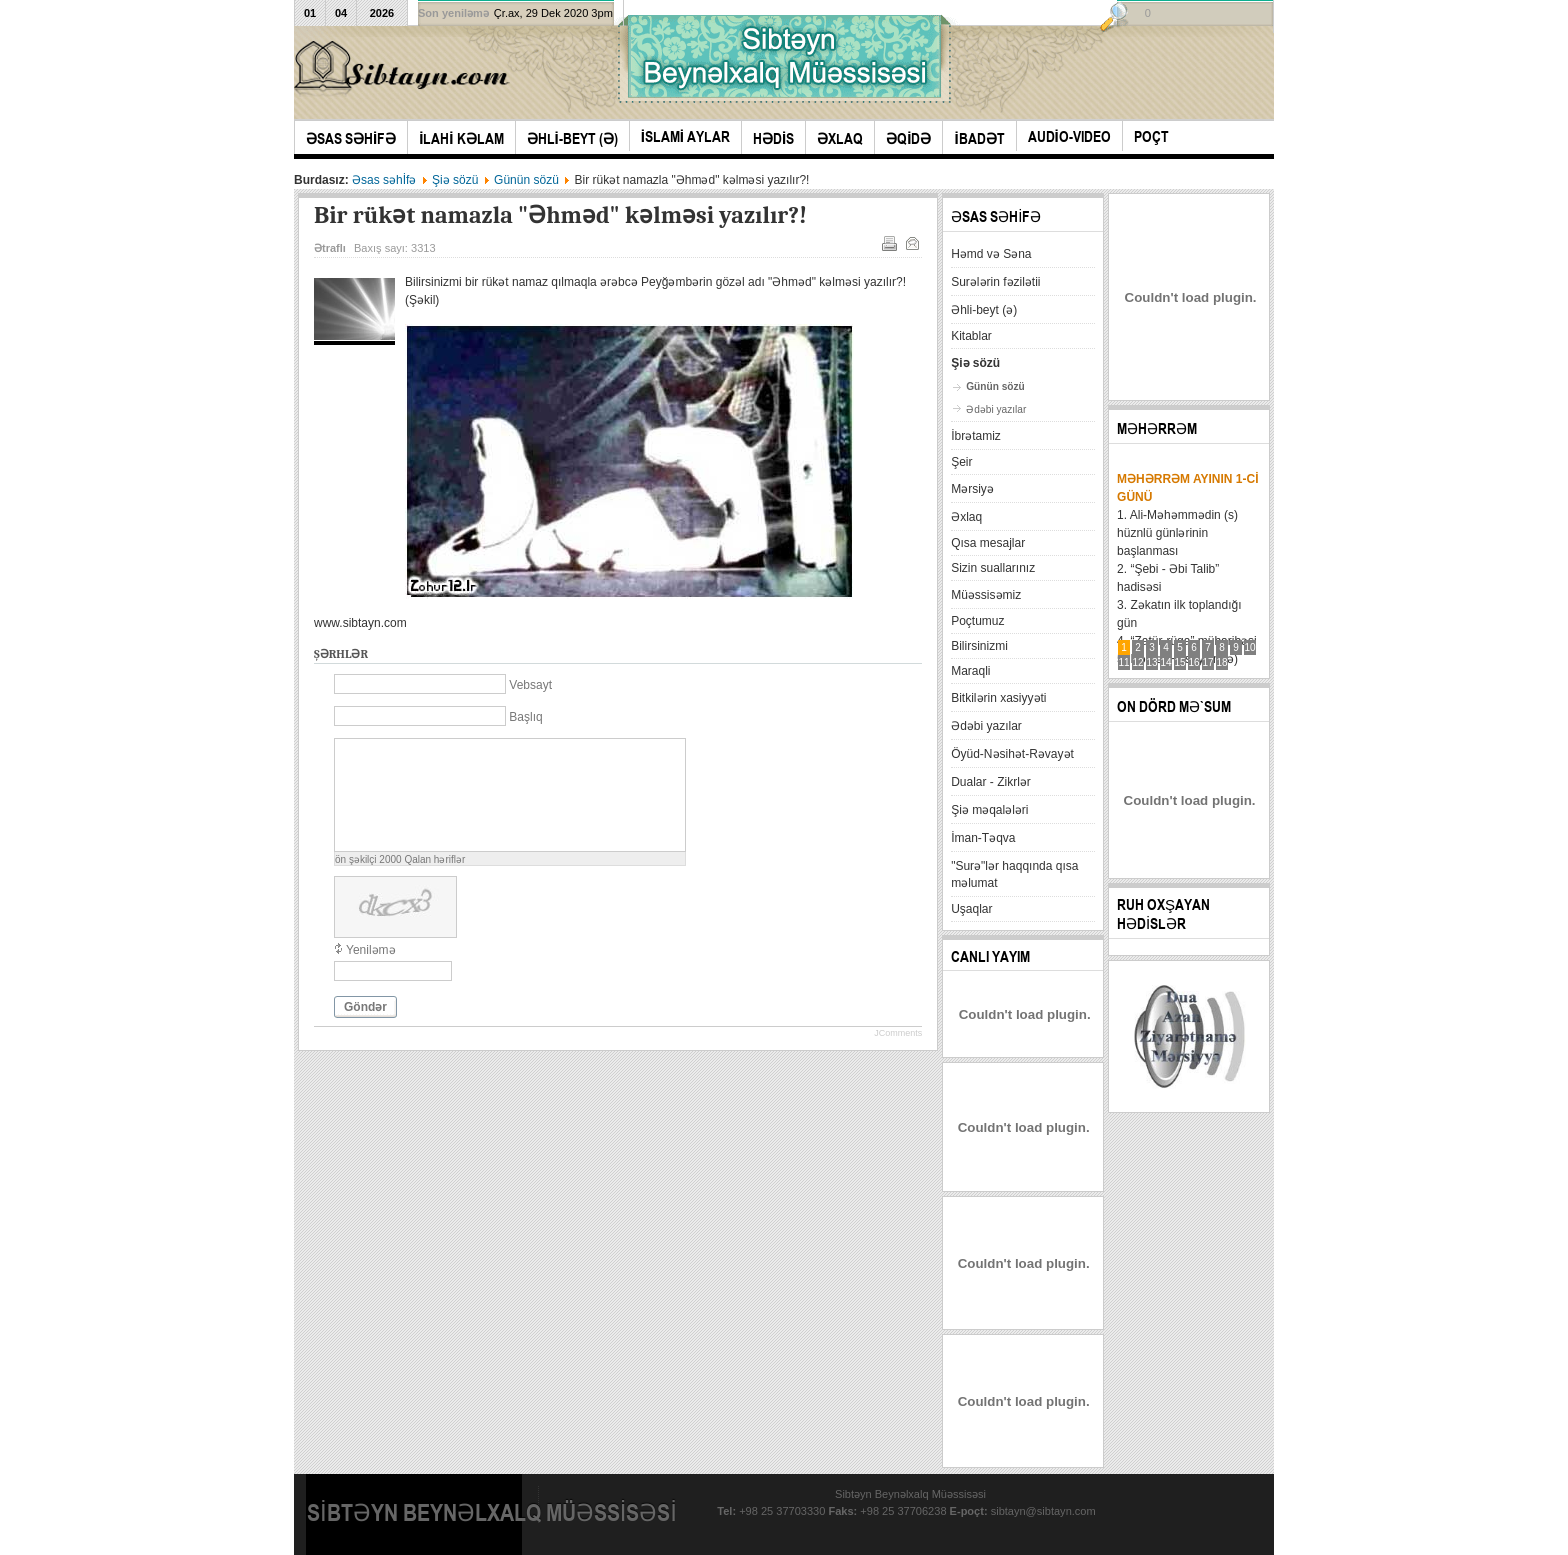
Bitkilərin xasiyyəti (998, 698)
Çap (888, 242)
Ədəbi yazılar (996, 409)
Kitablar (971, 336)
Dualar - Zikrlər (991, 782)
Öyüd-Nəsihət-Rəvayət (1012, 754)
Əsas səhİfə (384, 180)
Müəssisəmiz (986, 595)
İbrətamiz (976, 436)
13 (1152, 662)
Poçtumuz (977, 621)
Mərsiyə (972, 489)
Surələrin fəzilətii (995, 282)
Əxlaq (966, 517)
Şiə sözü (455, 180)
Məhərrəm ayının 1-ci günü (1187, 488)
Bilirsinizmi (979, 646)
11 (1124, 662)
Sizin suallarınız (993, 568)
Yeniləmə (371, 950)
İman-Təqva (983, 838)
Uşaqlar (971, 909)
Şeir (961, 462)
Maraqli (970, 671)
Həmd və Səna (991, 254)
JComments (898, 1033)
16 (1194, 662)
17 (1208, 662)
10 (1250, 647)
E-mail (911, 242)
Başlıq (525, 717)
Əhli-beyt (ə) (984, 310)
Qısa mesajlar (988, 543)
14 (1166, 662)
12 (1138, 662)
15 (1180, 662)
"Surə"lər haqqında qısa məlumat (1014, 874)
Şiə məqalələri (989, 810)
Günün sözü (526, 180)
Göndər (365, 1007)
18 (1222, 662)
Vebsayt (530, 685)
